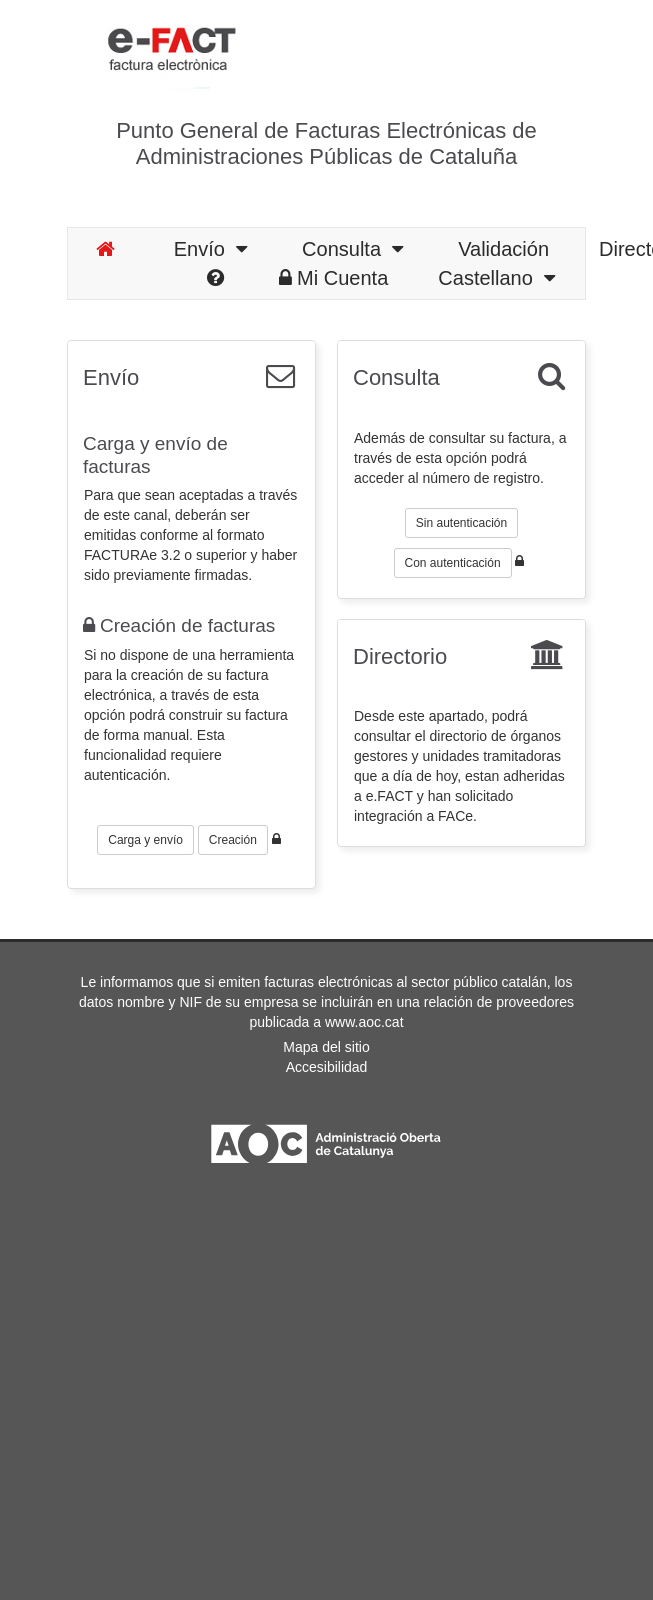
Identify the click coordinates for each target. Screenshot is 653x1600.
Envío (210, 249)
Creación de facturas (179, 625)
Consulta (352, 249)
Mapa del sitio (326, 1047)
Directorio (400, 656)
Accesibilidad (327, 1067)
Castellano (496, 278)
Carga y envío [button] (145, 840)
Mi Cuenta (333, 278)
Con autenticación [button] (453, 563)
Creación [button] (233, 840)
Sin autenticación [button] (461, 523)
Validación (503, 249)
